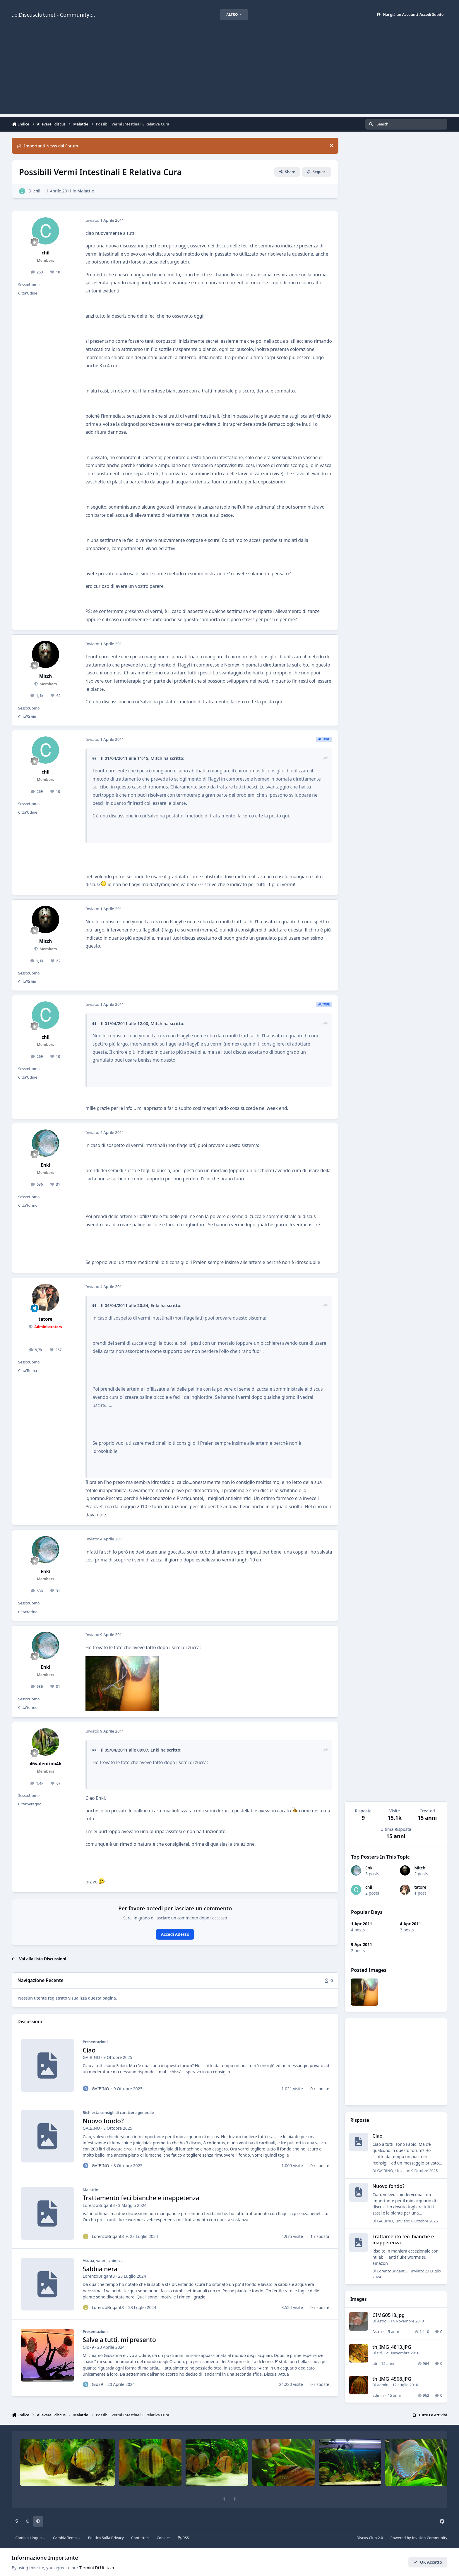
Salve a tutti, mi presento (119, 2340)
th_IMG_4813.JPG (392, 2346)
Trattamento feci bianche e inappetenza (141, 2198)
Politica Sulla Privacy (106, 2537)
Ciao (89, 2050)
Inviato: (417, 2170)
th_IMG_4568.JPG (392, 2378)
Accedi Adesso (175, 1934)
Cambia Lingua (31, 2537)
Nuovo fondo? (103, 2121)
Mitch (420, 1868)
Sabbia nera (100, 2269)
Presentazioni (95, 2041)
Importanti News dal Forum (47, 146)
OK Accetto (427, 2562)
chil (368, 1887)
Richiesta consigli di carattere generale (118, 2112)
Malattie (85, 191)
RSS (183, 2537)
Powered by (419, 2537)
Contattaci (140, 2537)
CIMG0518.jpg (389, 2315)
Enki (369, 1868)
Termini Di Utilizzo (96, 2567)
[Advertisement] (229, 73)
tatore (421, 1887)
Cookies (163, 2537)
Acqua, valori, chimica (103, 2260)
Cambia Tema (67, 2537)
